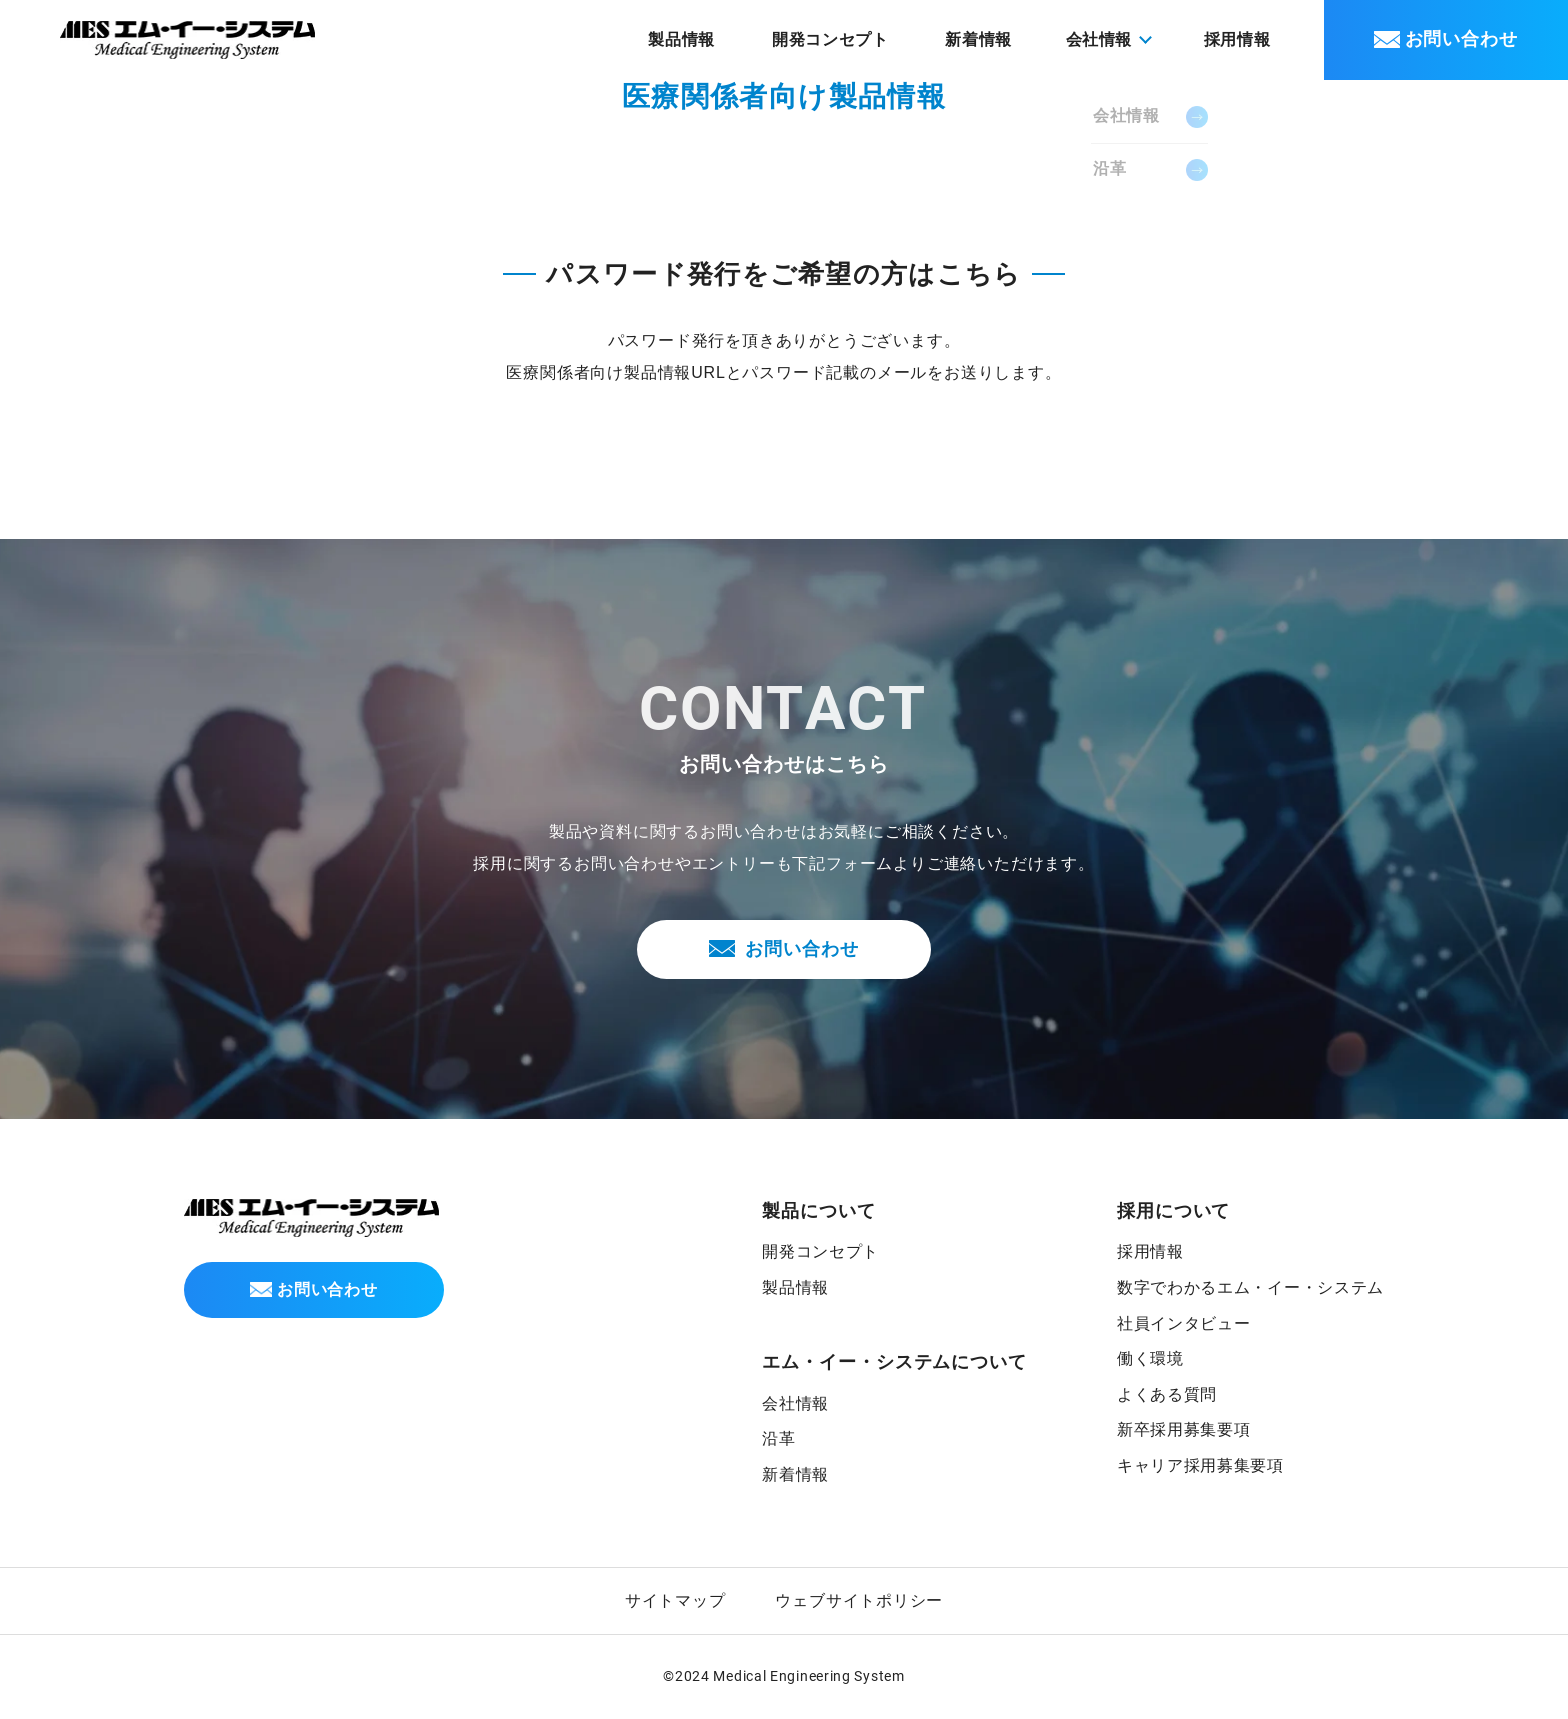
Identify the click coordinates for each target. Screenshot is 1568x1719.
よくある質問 (1165, 1395)
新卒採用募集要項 (1182, 1430)
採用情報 (1240, 39)
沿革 (778, 1439)
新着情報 (989, 39)
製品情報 (706, 39)
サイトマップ (675, 1602)
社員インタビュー (1182, 1324)
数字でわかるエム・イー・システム (1249, 1288)
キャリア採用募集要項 (1199, 1466)
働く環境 (1148, 1359)
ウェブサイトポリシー (859, 1602)
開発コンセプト (847, 39)
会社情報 (794, 1404)
